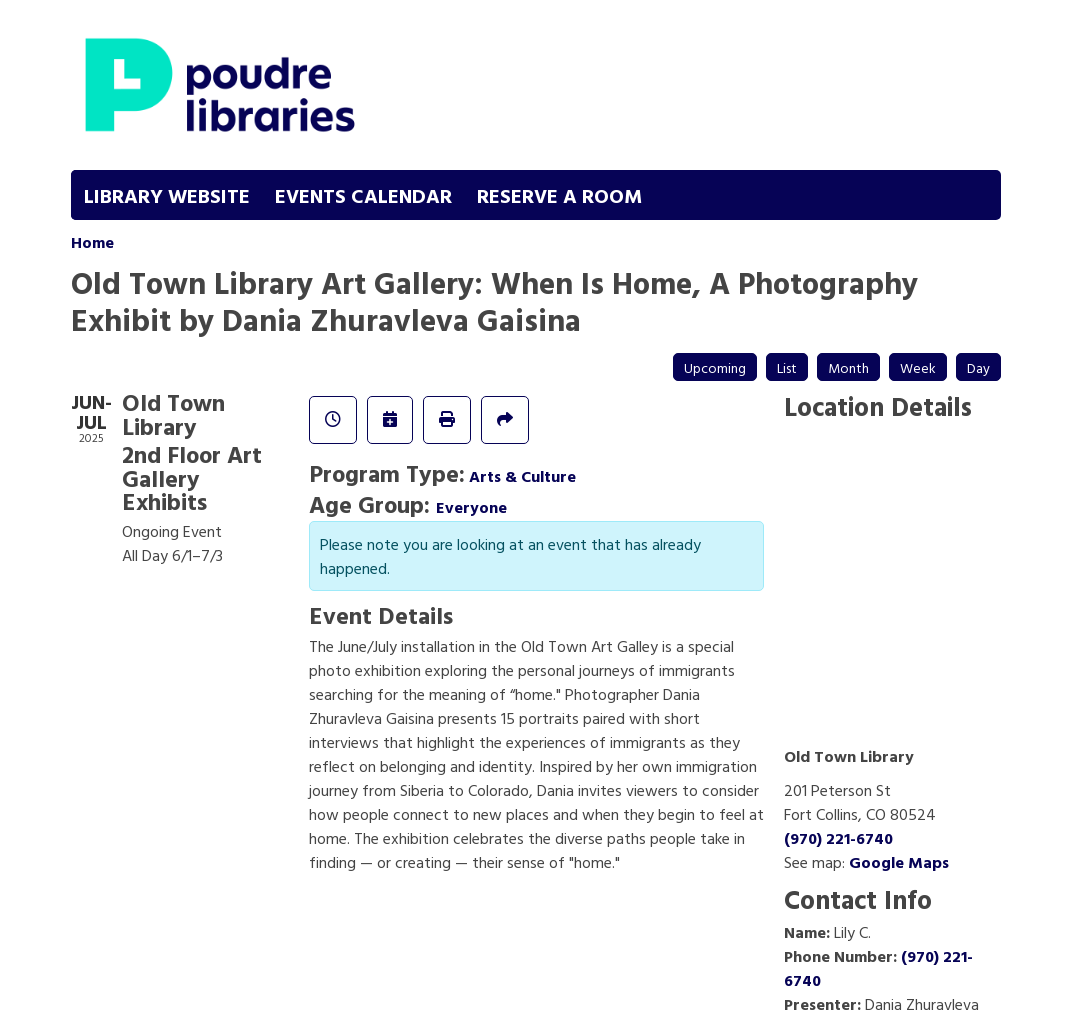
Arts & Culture (522, 476)
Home (92, 242)
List (787, 367)
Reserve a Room (559, 195)
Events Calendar (363, 195)
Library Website (167, 195)
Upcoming (715, 367)
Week (918, 367)
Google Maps (899, 862)
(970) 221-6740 (838, 838)
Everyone (471, 507)
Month (848, 367)
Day (978, 367)
